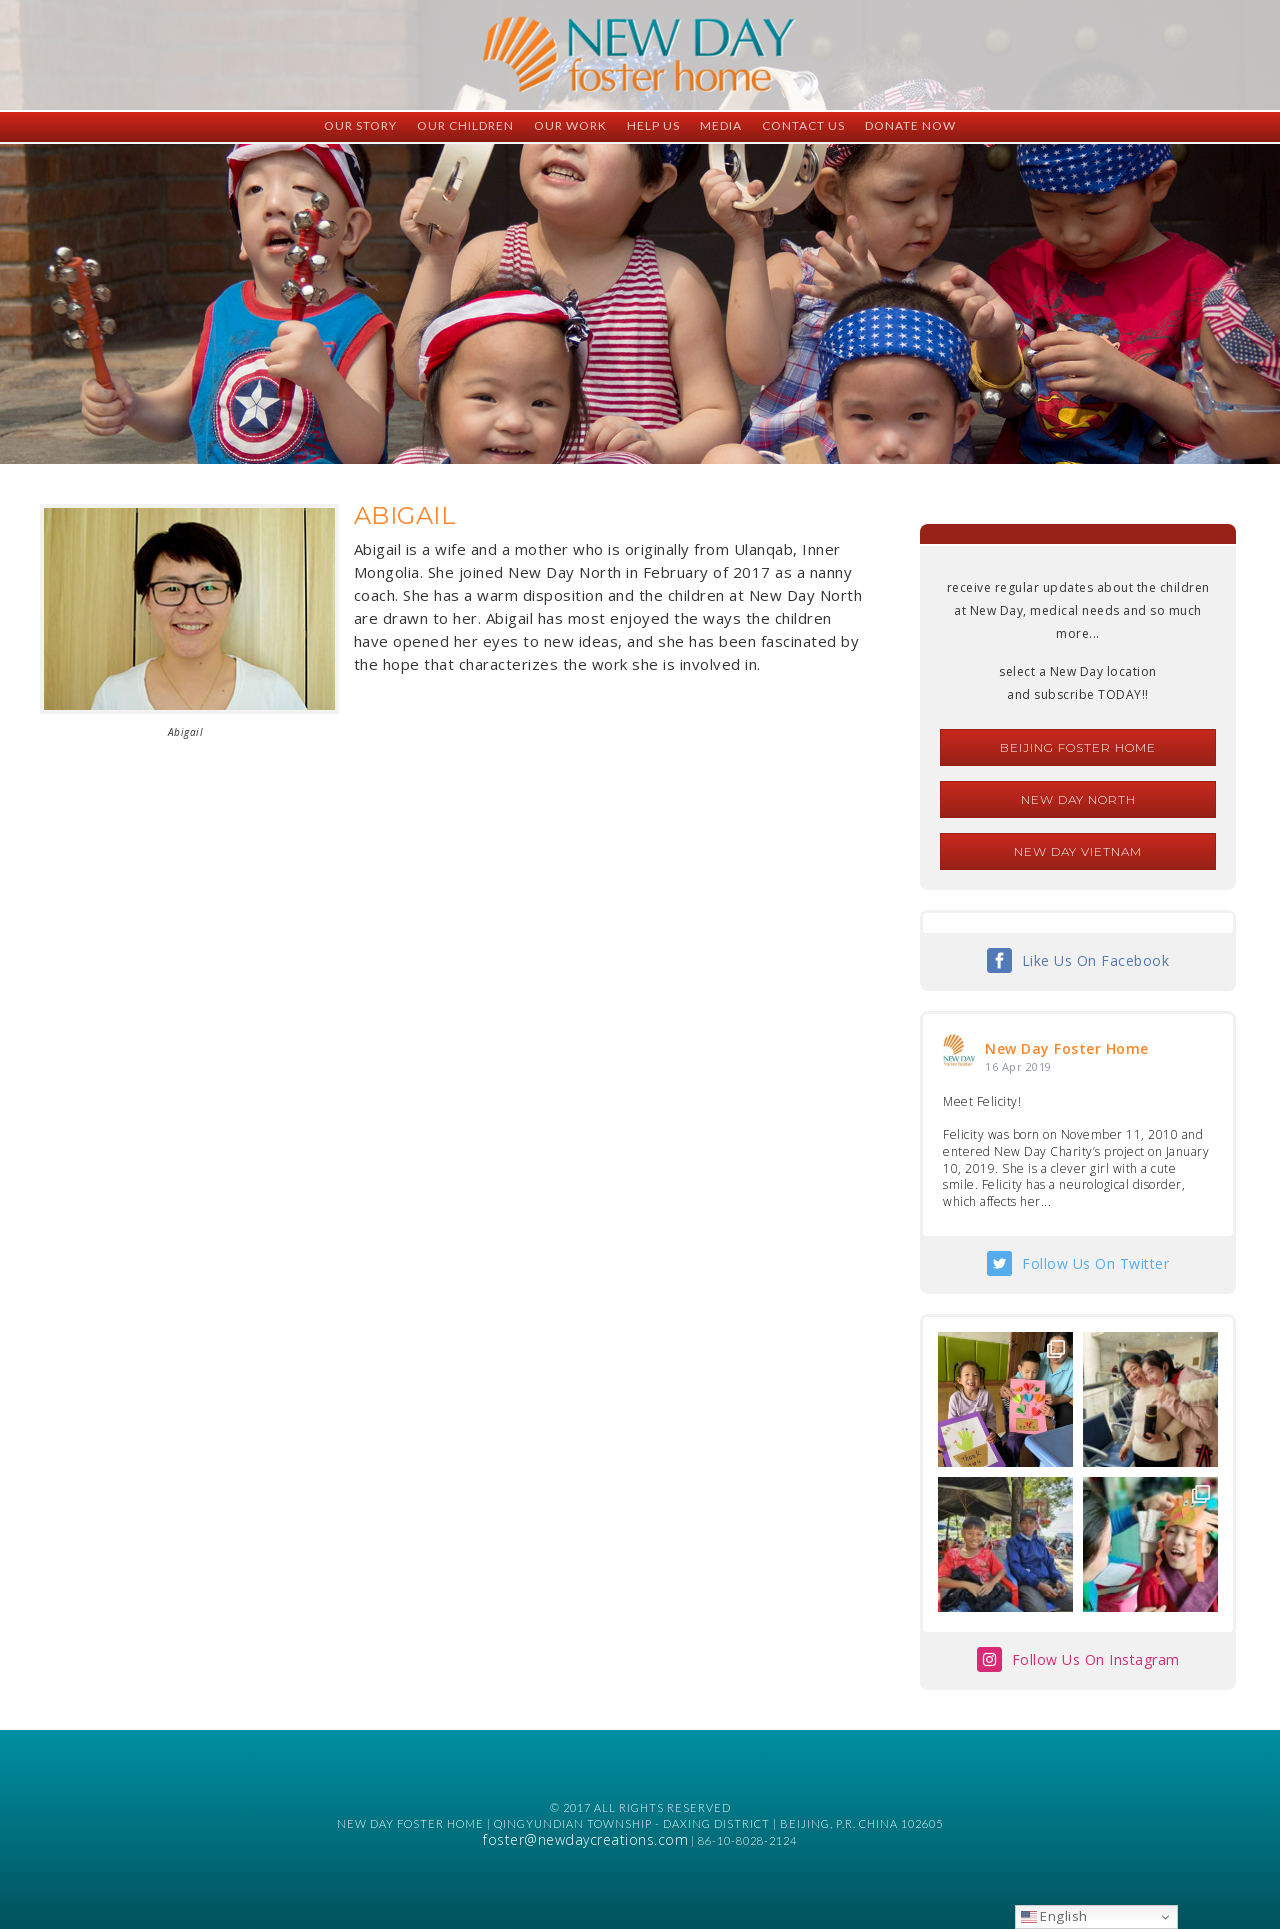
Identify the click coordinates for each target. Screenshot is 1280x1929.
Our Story (360, 125)
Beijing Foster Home (1078, 747)
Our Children (465, 125)
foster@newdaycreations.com (585, 1839)
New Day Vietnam (1078, 851)
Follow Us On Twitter (1095, 1263)
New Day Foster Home (1067, 1048)
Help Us (653, 125)
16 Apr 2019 (1018, 1066)
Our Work (570, 125)
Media (721, 125)
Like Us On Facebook (1096, 960)
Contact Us (803, 125)
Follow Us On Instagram (1096, 1659)
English (1054, 1916)
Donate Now (910, 125)
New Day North (1078, 799)
